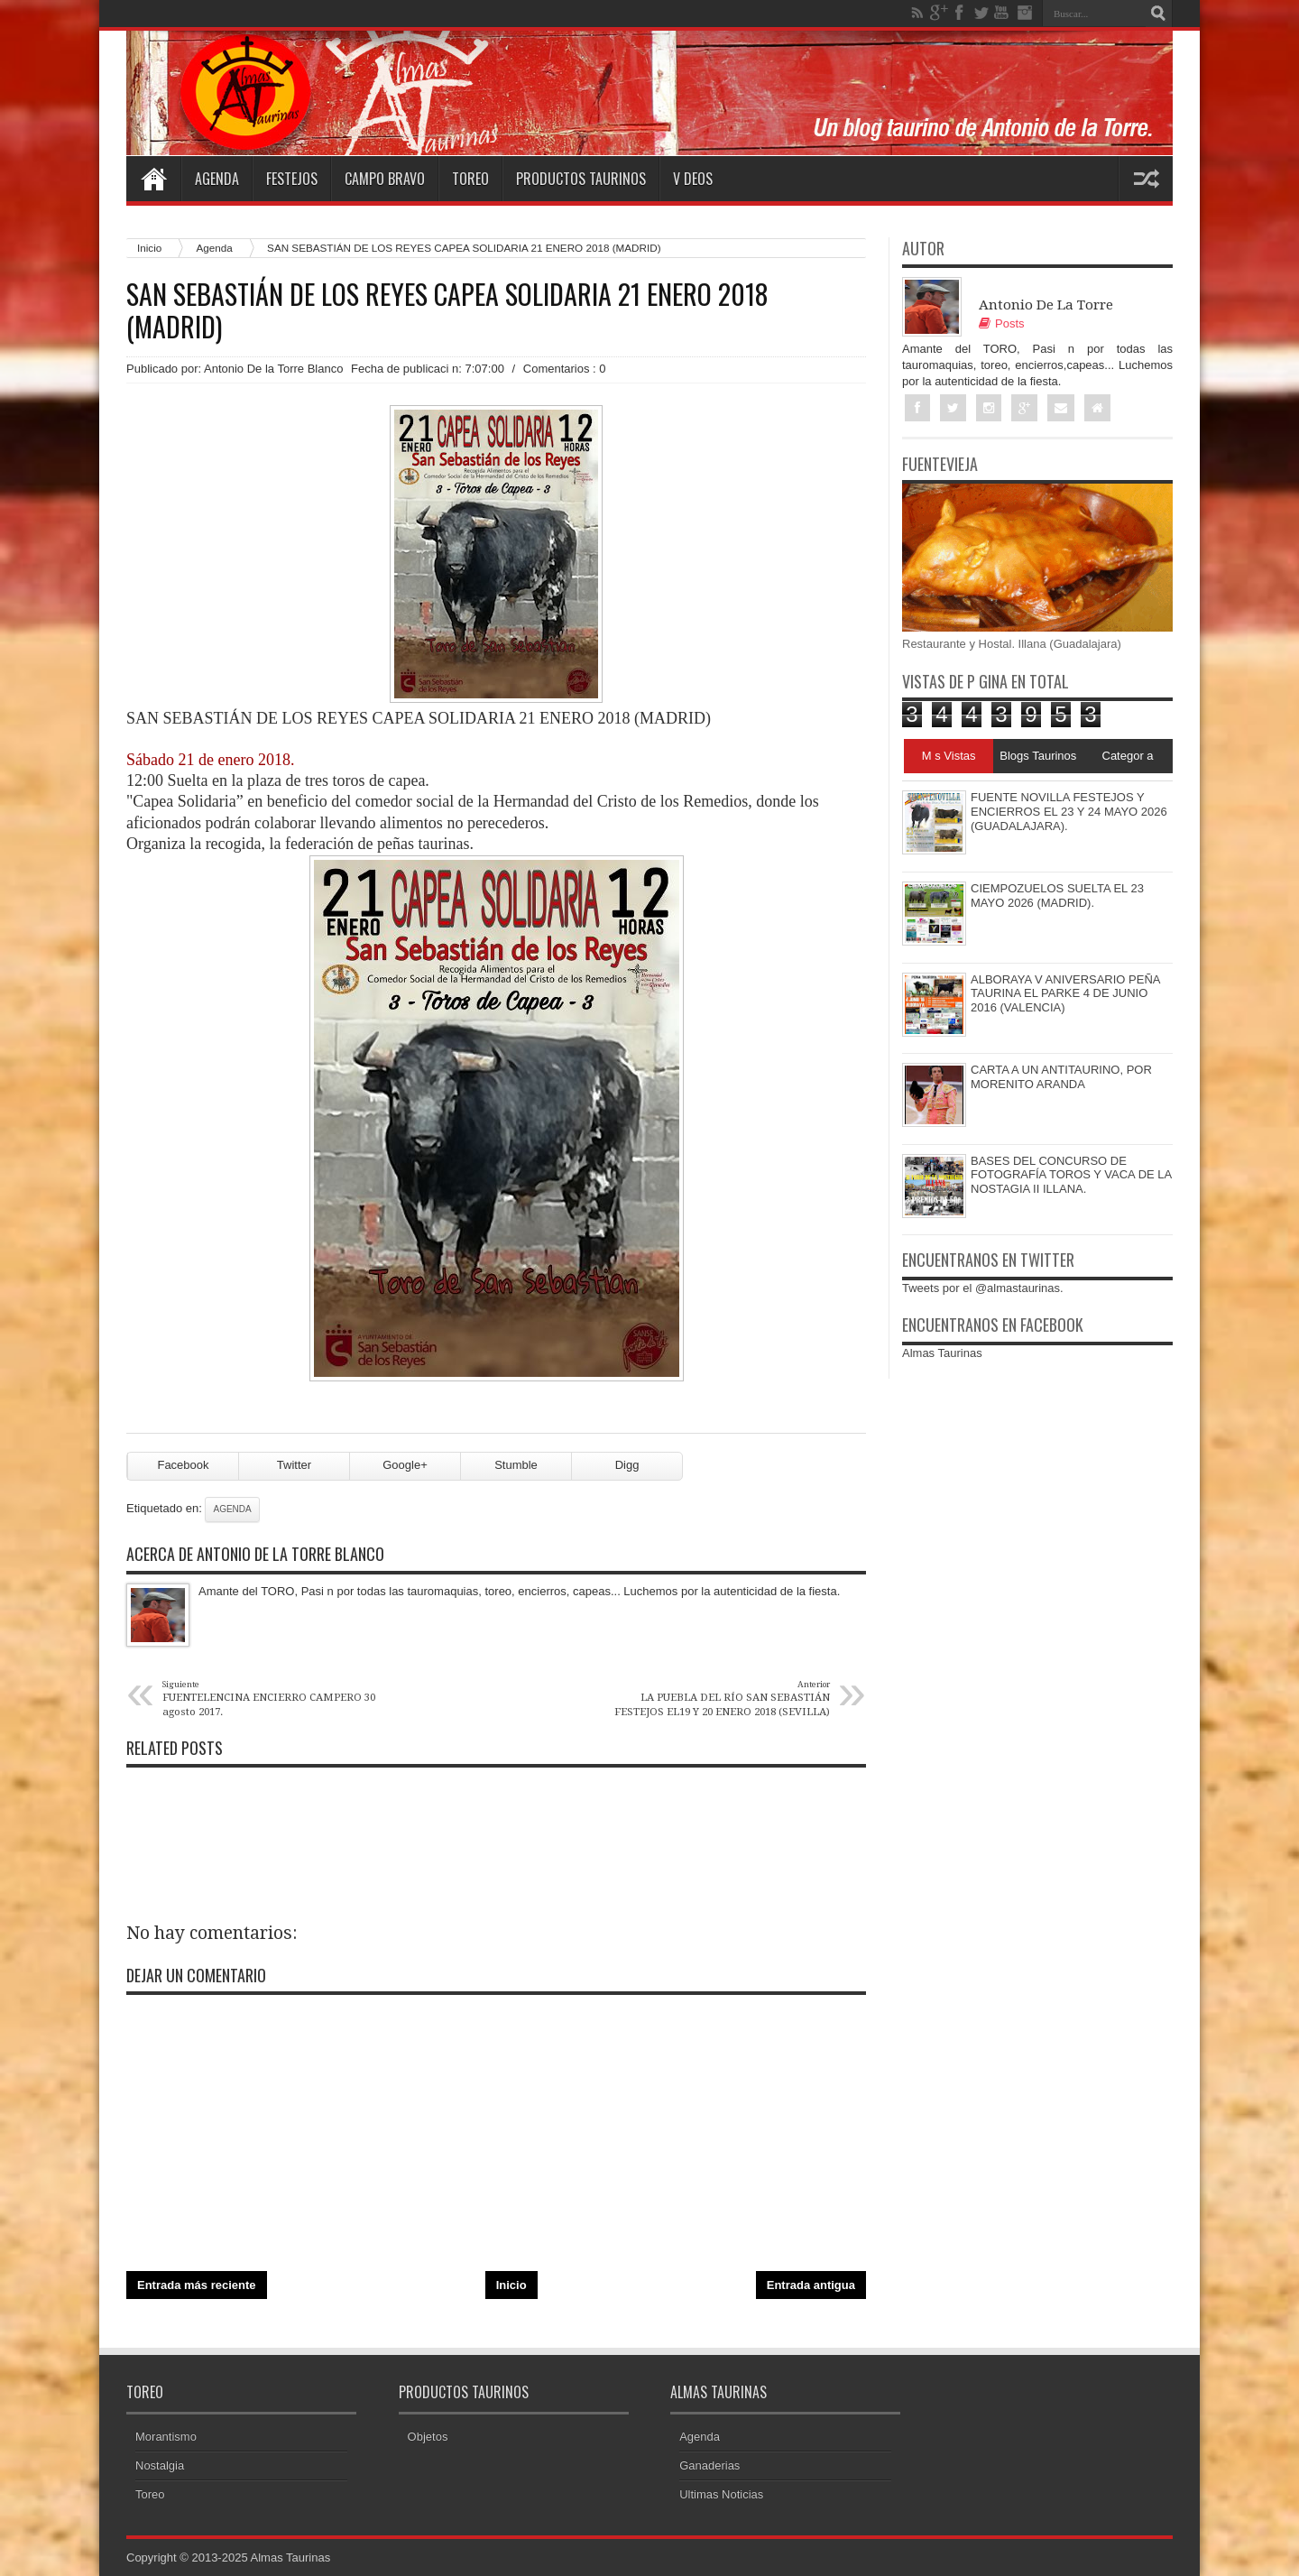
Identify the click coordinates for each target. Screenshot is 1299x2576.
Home (153, 178)
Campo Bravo (385, 178)
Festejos (292, 178)
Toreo (470, 178)
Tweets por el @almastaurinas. (983, 1288)
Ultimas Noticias (721, 2494)
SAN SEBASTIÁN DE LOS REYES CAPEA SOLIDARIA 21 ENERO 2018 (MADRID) (447, 310)
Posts (1002, 323)
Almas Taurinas (942, 1353)
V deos (693, 178)
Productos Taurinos (581, 178)
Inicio (149, 248)
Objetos (428, 2436)
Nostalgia (159, 2465)
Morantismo (166, 2436)
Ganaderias (709, 2465)
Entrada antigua (811, 2285)
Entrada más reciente (196, 2285)
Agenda (217, 178)
